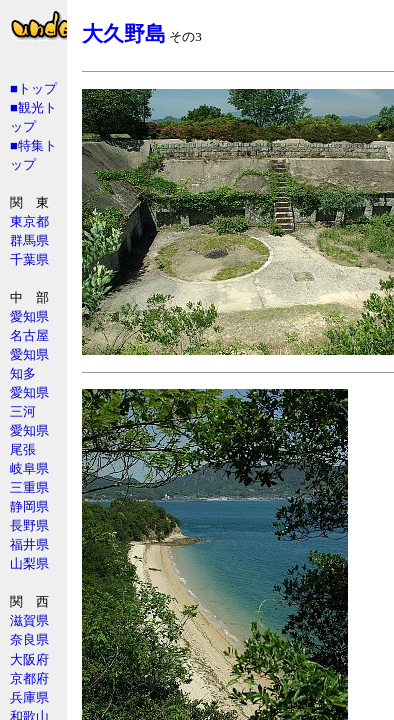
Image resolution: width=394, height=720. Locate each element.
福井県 (29, 544)
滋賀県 (29, 620)
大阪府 (29, 659)
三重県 (29, 487)
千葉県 (29, 259)
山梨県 (29, 563)
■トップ (33, 88)
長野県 (29, 525)
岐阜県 (29, 468)
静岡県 (29, 506)
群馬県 (29, 240)
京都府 (29, 678)
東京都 (29, 221)
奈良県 (29, 639)
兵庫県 (29, 697)
